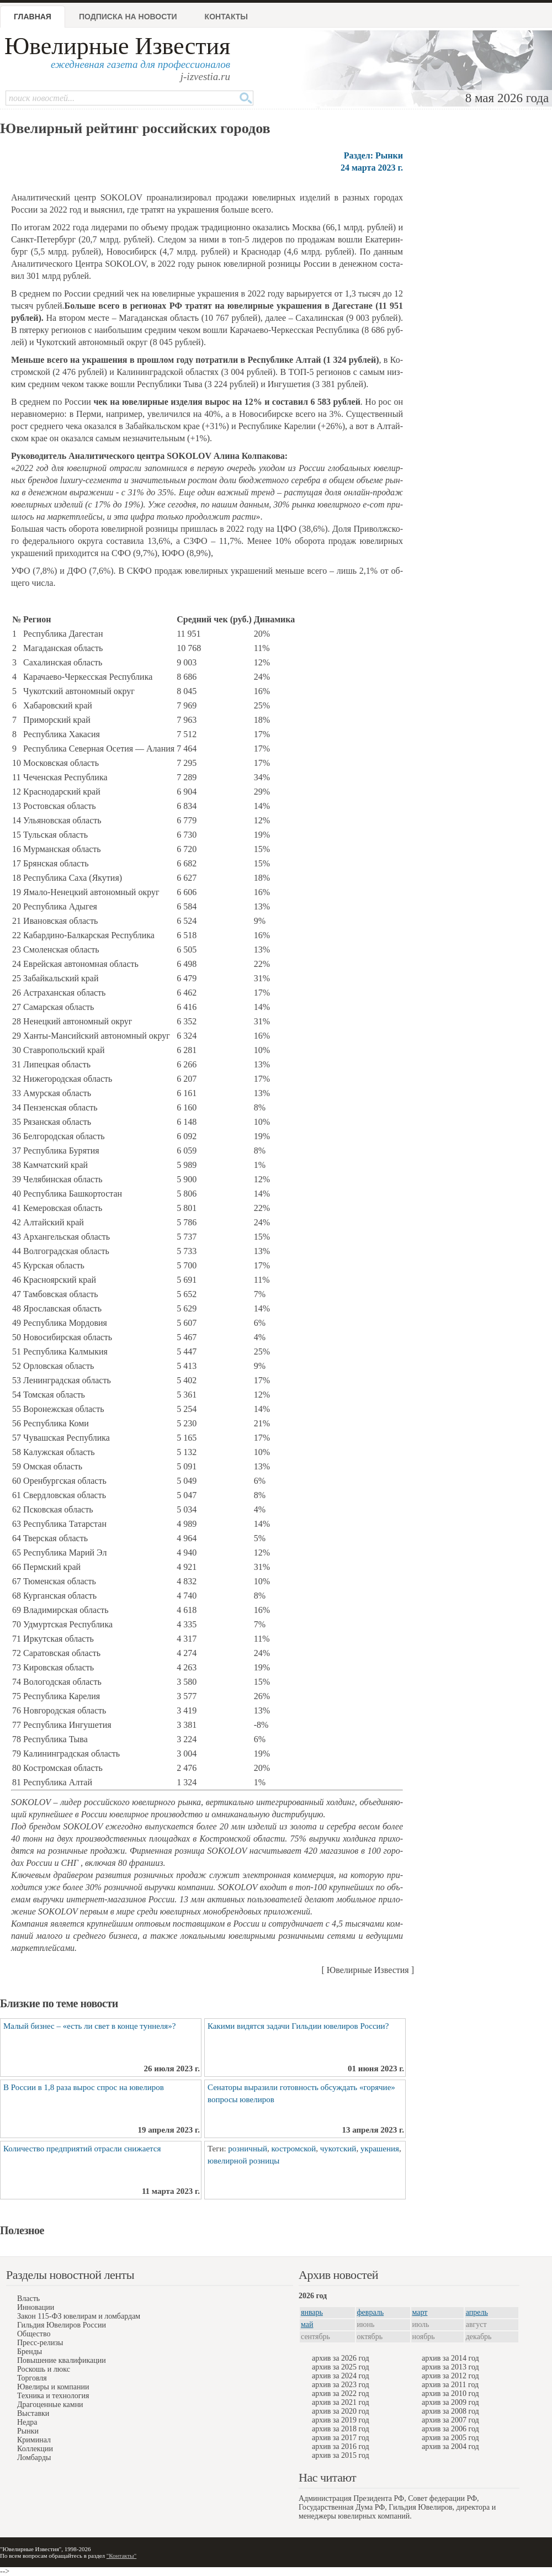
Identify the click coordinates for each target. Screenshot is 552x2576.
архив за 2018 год (340, 2429)
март (420, 2312)
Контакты (226, 16)
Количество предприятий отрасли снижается (82, 2148)
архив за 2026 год (340, 2358)
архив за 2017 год (340, 2438)
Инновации (35, 2307)
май (307, 2324)
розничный (247, 2148)
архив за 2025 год (340, 2367)
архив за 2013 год (450, 2367)
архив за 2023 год (340, 2385)
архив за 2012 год (450, 2376)
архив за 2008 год (450, 2411)
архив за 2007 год (450, 2420)
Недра (27, 2422)
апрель (477, 2312)
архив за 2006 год (450, 2429)
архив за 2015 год (340, 2455)
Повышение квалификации (61, 2360)
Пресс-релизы (40, 2343)
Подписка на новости (128, 16)
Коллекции (35, 2449)
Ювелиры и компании (53, 2387)
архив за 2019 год (340, 2420)
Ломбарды (34, 2457)
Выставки (33, 2413)
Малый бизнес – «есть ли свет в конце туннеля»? (89, 2026)
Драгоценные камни (50, 2404)
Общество (33, 2334)
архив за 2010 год (450, 2393)
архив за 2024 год (340, 2376)
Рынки (28, 2431)
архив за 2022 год (340, 2393)
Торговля (32, 2378)
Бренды (29, 2351)
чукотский (338, 2148)
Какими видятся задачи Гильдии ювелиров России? (298, 2026)
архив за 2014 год (450, 2358)
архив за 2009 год (450, 2402)
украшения (379, 2148)
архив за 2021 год (340, 2402)
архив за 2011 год (450, 2385)
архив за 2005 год (450, 2438)
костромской (294, 2148)
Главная (32, 16)
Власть (28, 2298)
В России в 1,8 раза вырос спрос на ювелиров (83, 2087)
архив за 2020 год (340, 2411)
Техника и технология (53, 2396)
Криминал (34, 2440)
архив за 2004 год (450, 2446)
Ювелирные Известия (117, 46)
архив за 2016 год (340, 2446)
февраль (370, 2312)
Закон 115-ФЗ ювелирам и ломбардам (78, 2316)
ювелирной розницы (243, 2160)
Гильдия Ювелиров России (61, 2325)
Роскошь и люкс (43, 2369)
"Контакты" (121, 2555)
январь (312, 2312)
